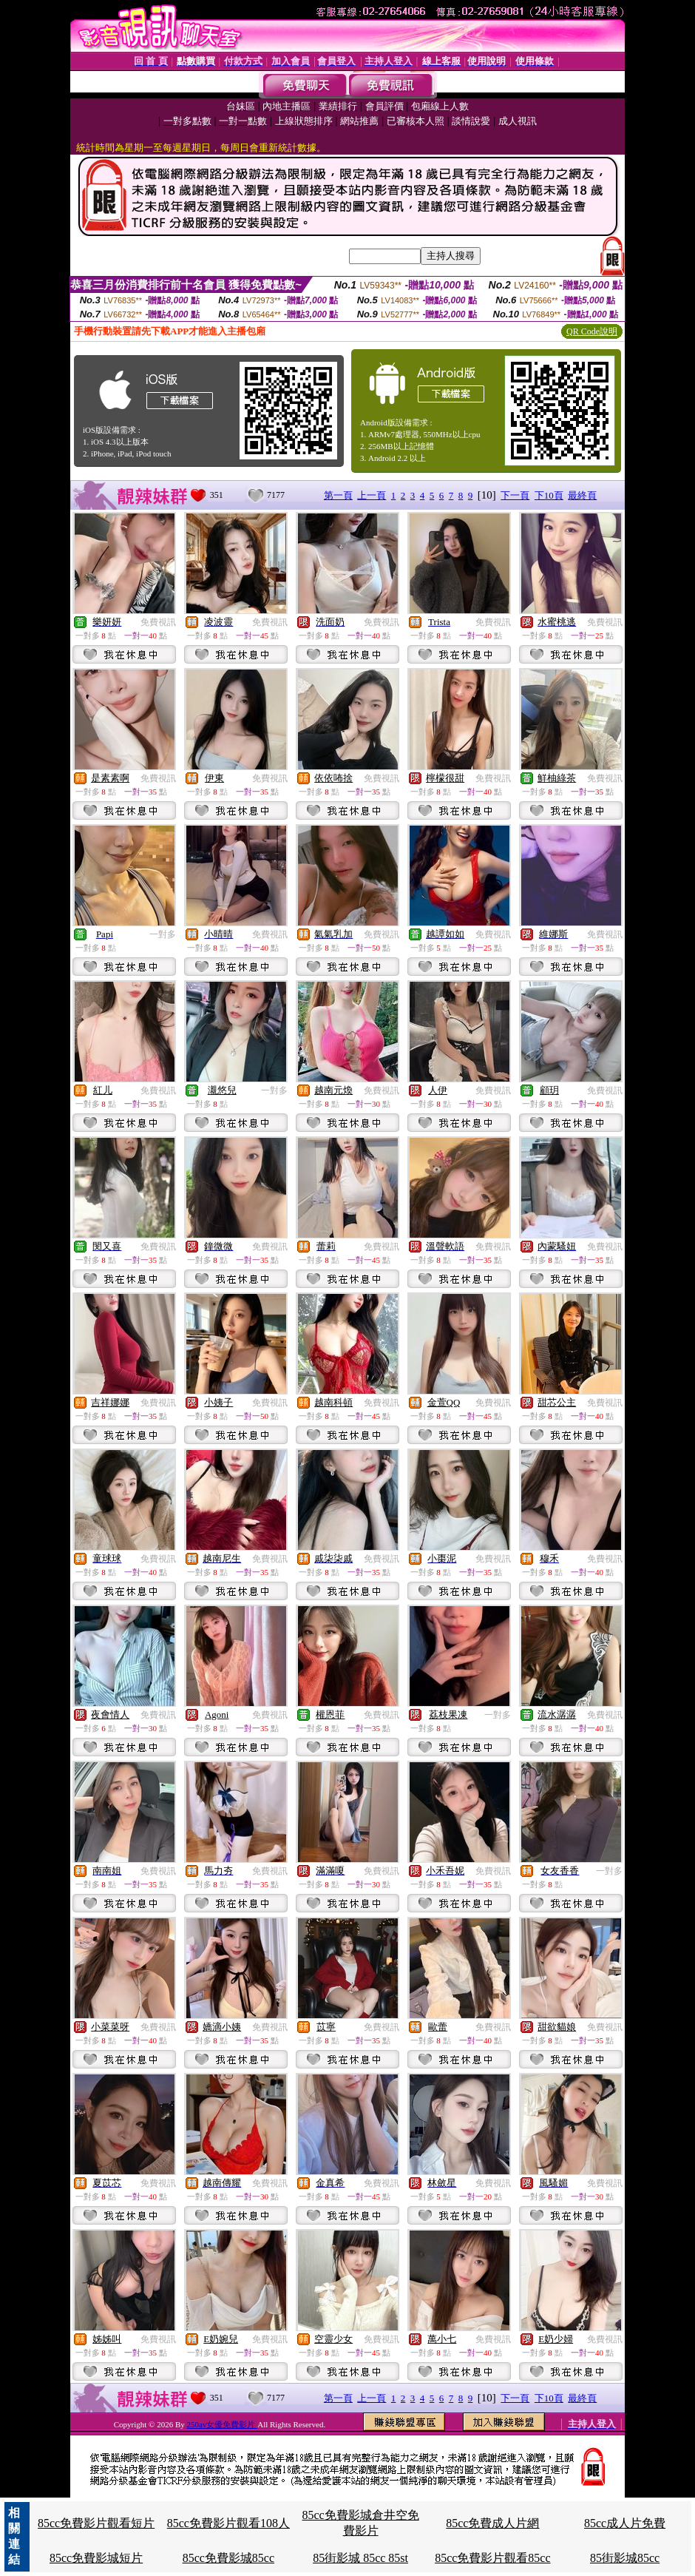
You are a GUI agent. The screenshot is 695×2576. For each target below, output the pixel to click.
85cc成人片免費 (624, 2523)
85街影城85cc (625, 2558)
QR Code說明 (591, 331)
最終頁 (582, 495)
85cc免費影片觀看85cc (492, 2558)
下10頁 (549, 495)
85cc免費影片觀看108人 (228, 2523)
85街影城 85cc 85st (360, 2558)
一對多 (162, 934)
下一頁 (515, 495)
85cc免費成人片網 (492, 2523)
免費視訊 (158, 622)
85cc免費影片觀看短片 (96, 2523)
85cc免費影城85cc (228, 2558)
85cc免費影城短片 (96, 2558)
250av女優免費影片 (222, 2424)
